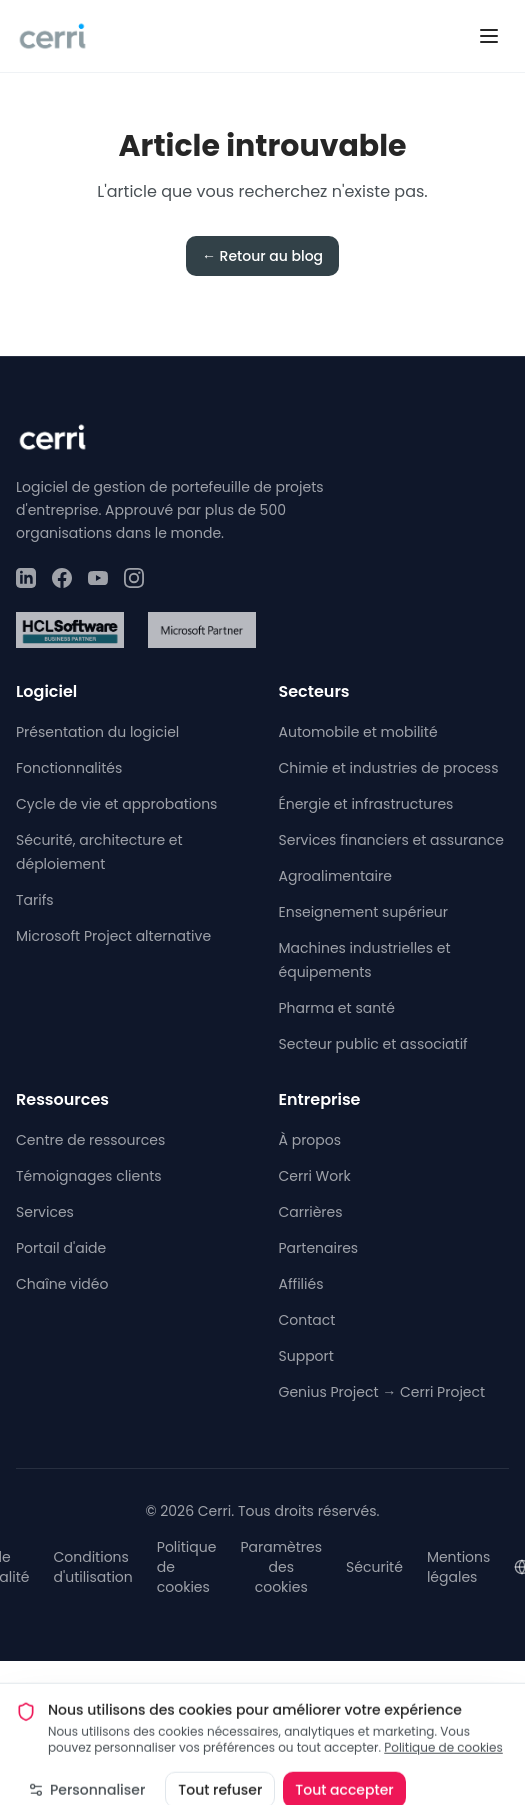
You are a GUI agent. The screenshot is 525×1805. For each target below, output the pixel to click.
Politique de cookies (443, 1752)
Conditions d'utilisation (92, 1567)
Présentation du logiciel (97, 732)
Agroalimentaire (335, 876)
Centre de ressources (90, 1140)
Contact (307, 1320)
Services (45, 1212)
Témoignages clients (89, 1176)
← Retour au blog (262, 256)
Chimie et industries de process (389, 768)
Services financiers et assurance (391, 840)
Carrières (311, 1212)
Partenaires (319, 1248)
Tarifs (35, 900)
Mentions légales (458, 1567)
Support (306, 1356)
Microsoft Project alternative (113, 936)
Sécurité (374, 1567)
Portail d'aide (61, 1248)
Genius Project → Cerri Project (382, 1392)
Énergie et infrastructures (366, 804)
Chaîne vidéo (62, 1284)
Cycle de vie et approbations (116, 804)
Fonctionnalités (69, 768)
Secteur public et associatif (373, 1044)
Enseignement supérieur (364, 912)
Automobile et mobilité (358, 732)
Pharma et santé (337, 1008)
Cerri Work (315, 1176)
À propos (310, 1140)
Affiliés (301, 1284)
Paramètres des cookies (281, 1567)
